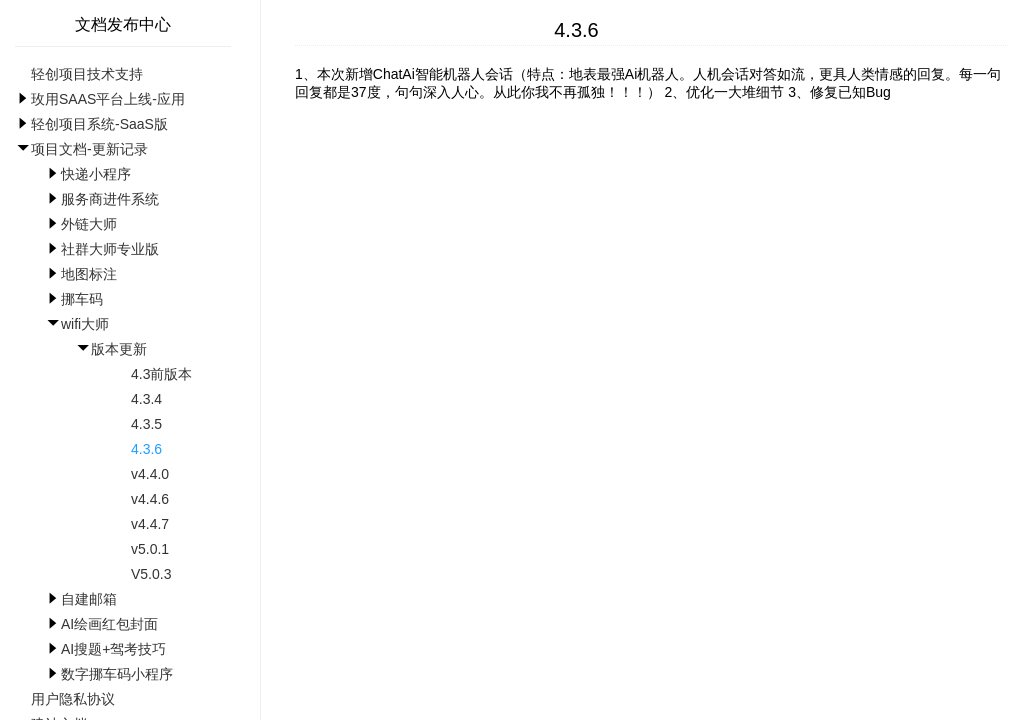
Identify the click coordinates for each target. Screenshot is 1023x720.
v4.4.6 (150, 499)
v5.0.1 (150, 549)
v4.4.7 (150, 524)
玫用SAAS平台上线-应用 (108, 99)
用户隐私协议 (73, 699)
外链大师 (89, 224)
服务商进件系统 (110, 199)
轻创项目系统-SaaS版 (99, 124)
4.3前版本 (161, 374)
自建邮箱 (89, 599)
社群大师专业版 (110, 249)
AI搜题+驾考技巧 (113, 649)
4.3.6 (146, 449)
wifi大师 (85, 324)
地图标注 (89, 274)
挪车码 (82, 299)
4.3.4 (146, 399)
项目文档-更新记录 (89, 149)
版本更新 (119, 349)
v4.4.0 (150, 474)
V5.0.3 (151, 574)
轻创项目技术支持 (87, 74)
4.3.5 (146, 424)
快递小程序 (96, 174)
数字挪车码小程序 (117, 674)
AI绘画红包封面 (109, 624)
